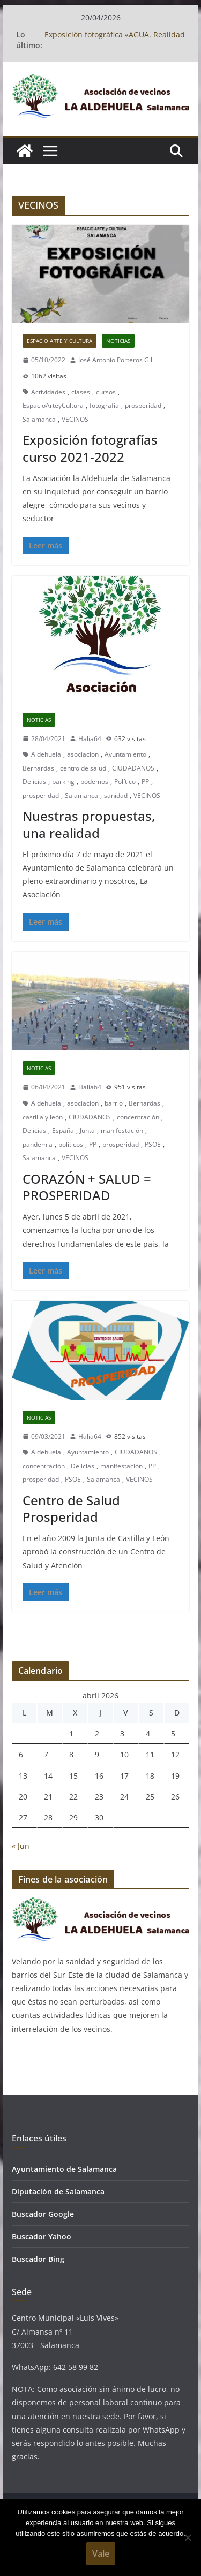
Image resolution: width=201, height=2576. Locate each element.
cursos (106, 392)
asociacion (83, 754)
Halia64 (89, 738)
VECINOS (75, 419)
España (63, 1130)
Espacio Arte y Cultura (59, 341)
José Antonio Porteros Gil (115, 359)
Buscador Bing (38, 2259)
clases (80, 392)
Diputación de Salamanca (58, 2191)
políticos (70, 1144)
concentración (138, 1117)
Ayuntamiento (125, 754)
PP (145, 781)
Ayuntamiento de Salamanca (64, 2169)
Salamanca (39, 419)
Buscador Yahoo (41, 2236)
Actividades (48, 392)
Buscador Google (43, 2214)
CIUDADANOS (133, 768)
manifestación (122, 1130)
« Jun (20, 1846)
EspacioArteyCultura (53, 405)
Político (125, 781)
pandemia (38, 1144)
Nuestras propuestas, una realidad (89, 824)
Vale (100, 2553)
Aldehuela (46, 754)
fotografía (104, 405)
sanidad (116, 795)
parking (63, 781)
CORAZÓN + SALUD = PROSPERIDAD (87, 1187)
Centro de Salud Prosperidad (71, 1508)
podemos (94, 781)
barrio (114, 1103)
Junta (87, 1130)
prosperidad (143, 405)
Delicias (34, 781)
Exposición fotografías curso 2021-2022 (90, 448)
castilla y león (43, 1117)
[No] (187, 2537)
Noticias (118, 341)
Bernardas (38, 768)
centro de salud (83, 768)
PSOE (153, 1144)
